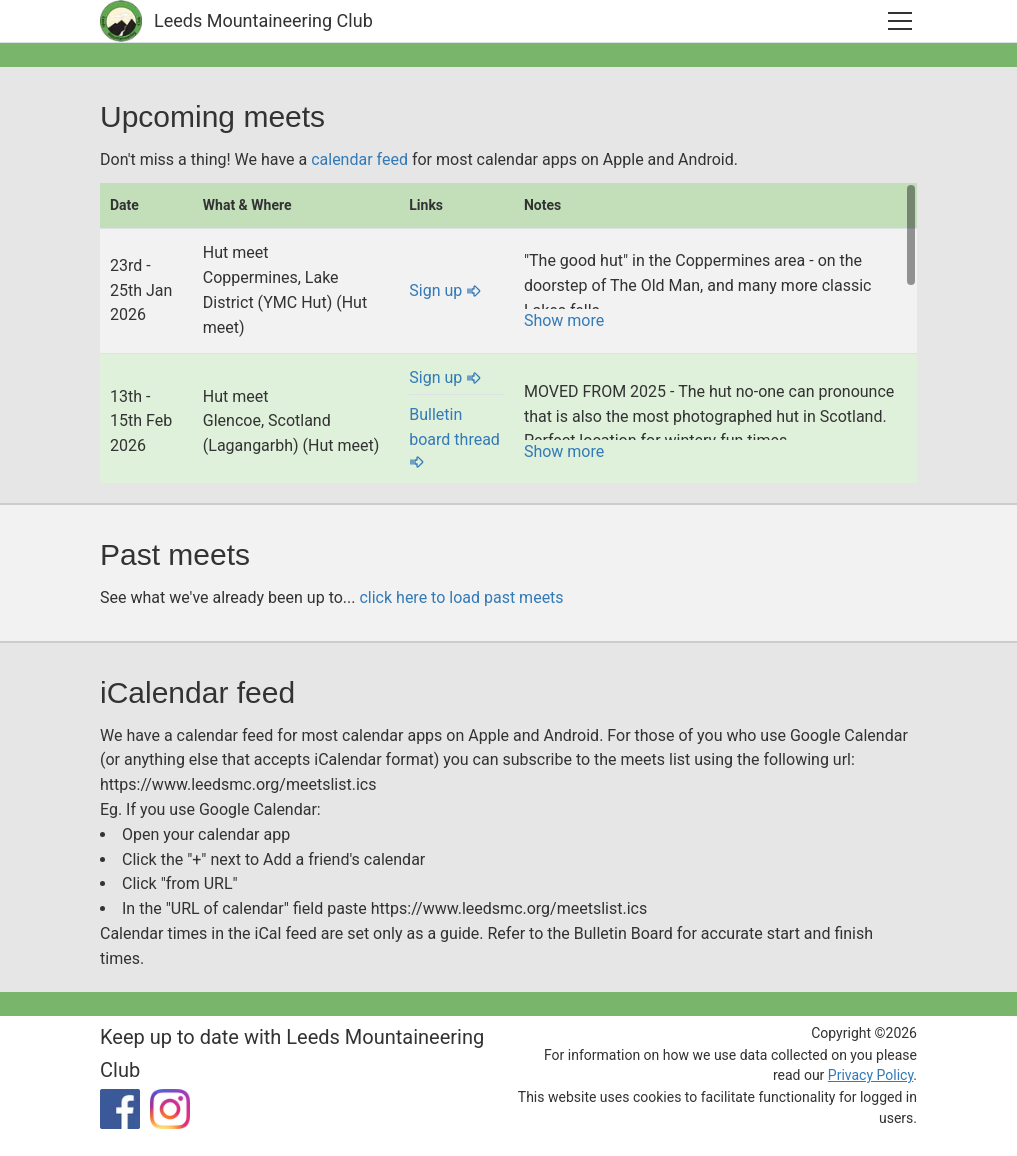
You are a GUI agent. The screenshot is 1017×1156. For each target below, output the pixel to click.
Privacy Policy (870, 1075)
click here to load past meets (461, 597)
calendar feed (359, 159)
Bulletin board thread (454, 437)
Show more (564, 320)
